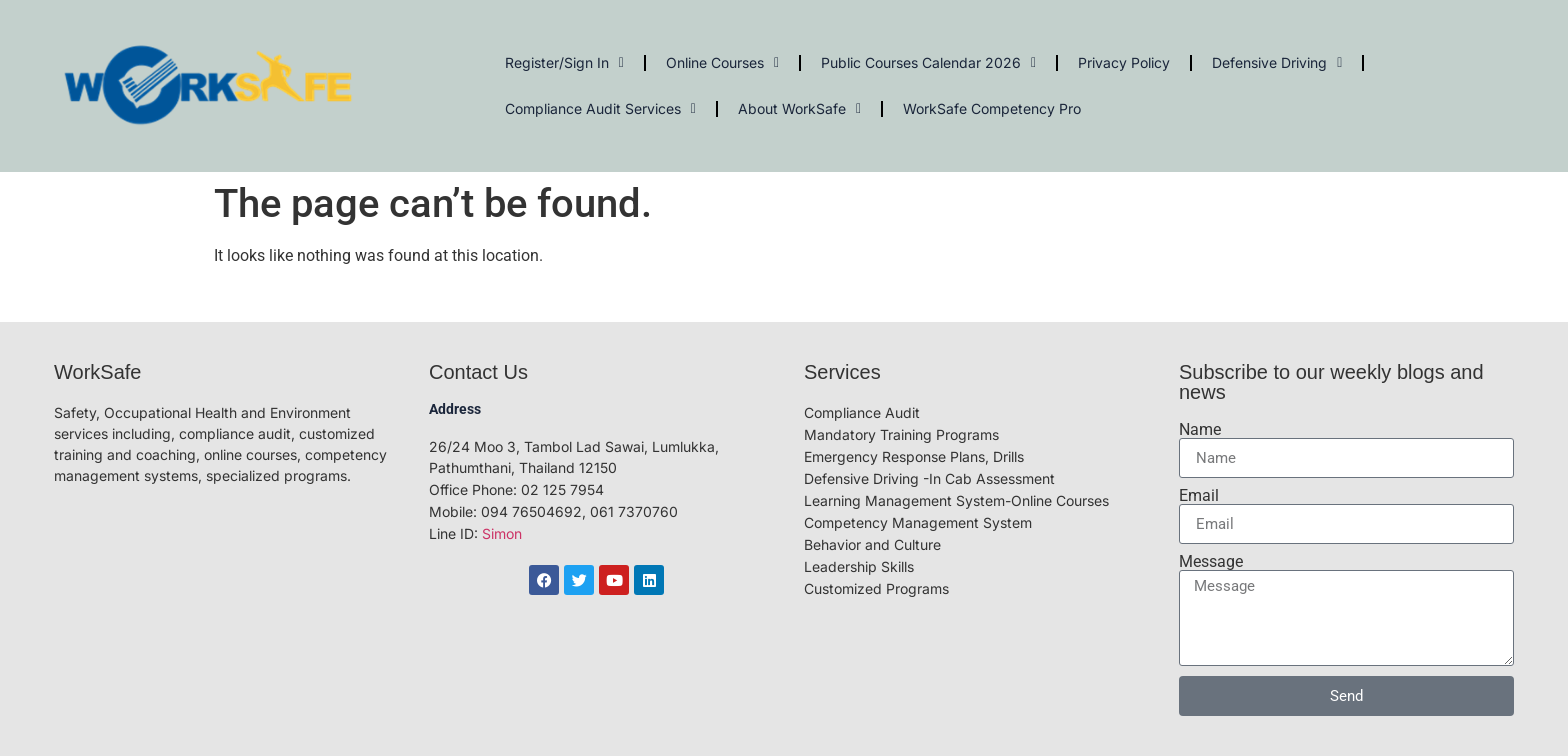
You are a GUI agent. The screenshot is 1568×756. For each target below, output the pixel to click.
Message (1211, 562)
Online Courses (722, 63)
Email (1199, 496)
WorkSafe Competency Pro (992, 108)
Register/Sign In (564, 63)
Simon (502, 533)
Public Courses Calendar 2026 (928, 63)
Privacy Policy (1124, 62)
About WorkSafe (799, 109)
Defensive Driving (1277, 63)
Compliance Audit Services (600, 109)
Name (1200, 430)
